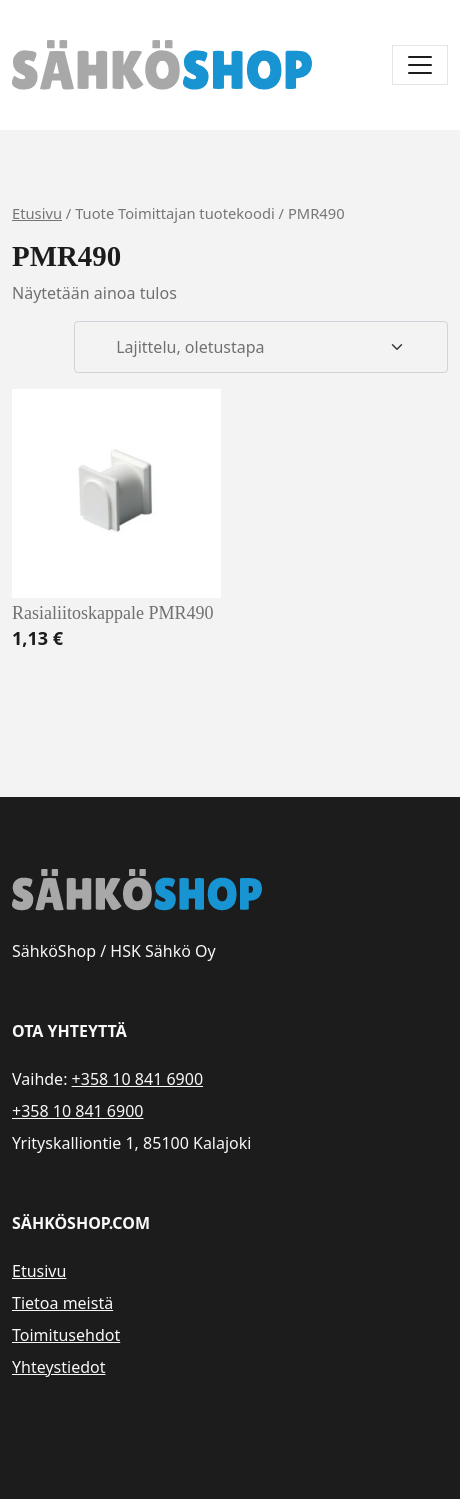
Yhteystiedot (58, 1367)
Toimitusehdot (66, 1335)
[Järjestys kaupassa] (261, 347)
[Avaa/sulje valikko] (420, 65)
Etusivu (37, 213)
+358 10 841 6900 (137, 1079)
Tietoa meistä (62, 1303)
